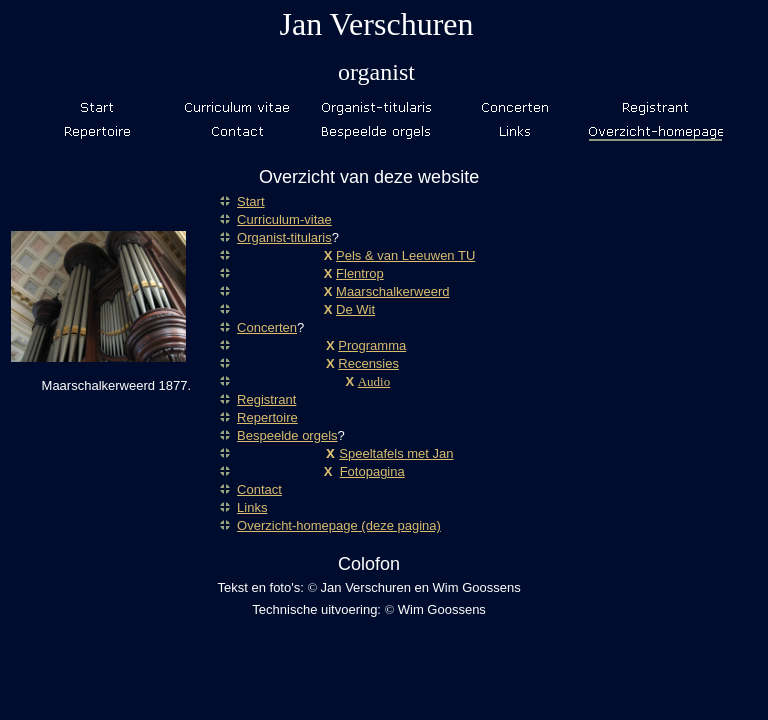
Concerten (267, 327)
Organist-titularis (284, 237)
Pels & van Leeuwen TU (405, 255)
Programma (372, 345)
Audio (374, 381)
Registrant (266, 399)
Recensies (368, 363)
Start (250, 201)
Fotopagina (372, 471)
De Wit (355, 309)
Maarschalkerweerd (392, 291)
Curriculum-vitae (284, 219)
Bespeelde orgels (287, 435)
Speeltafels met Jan (396, 453)
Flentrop (360, 273)
